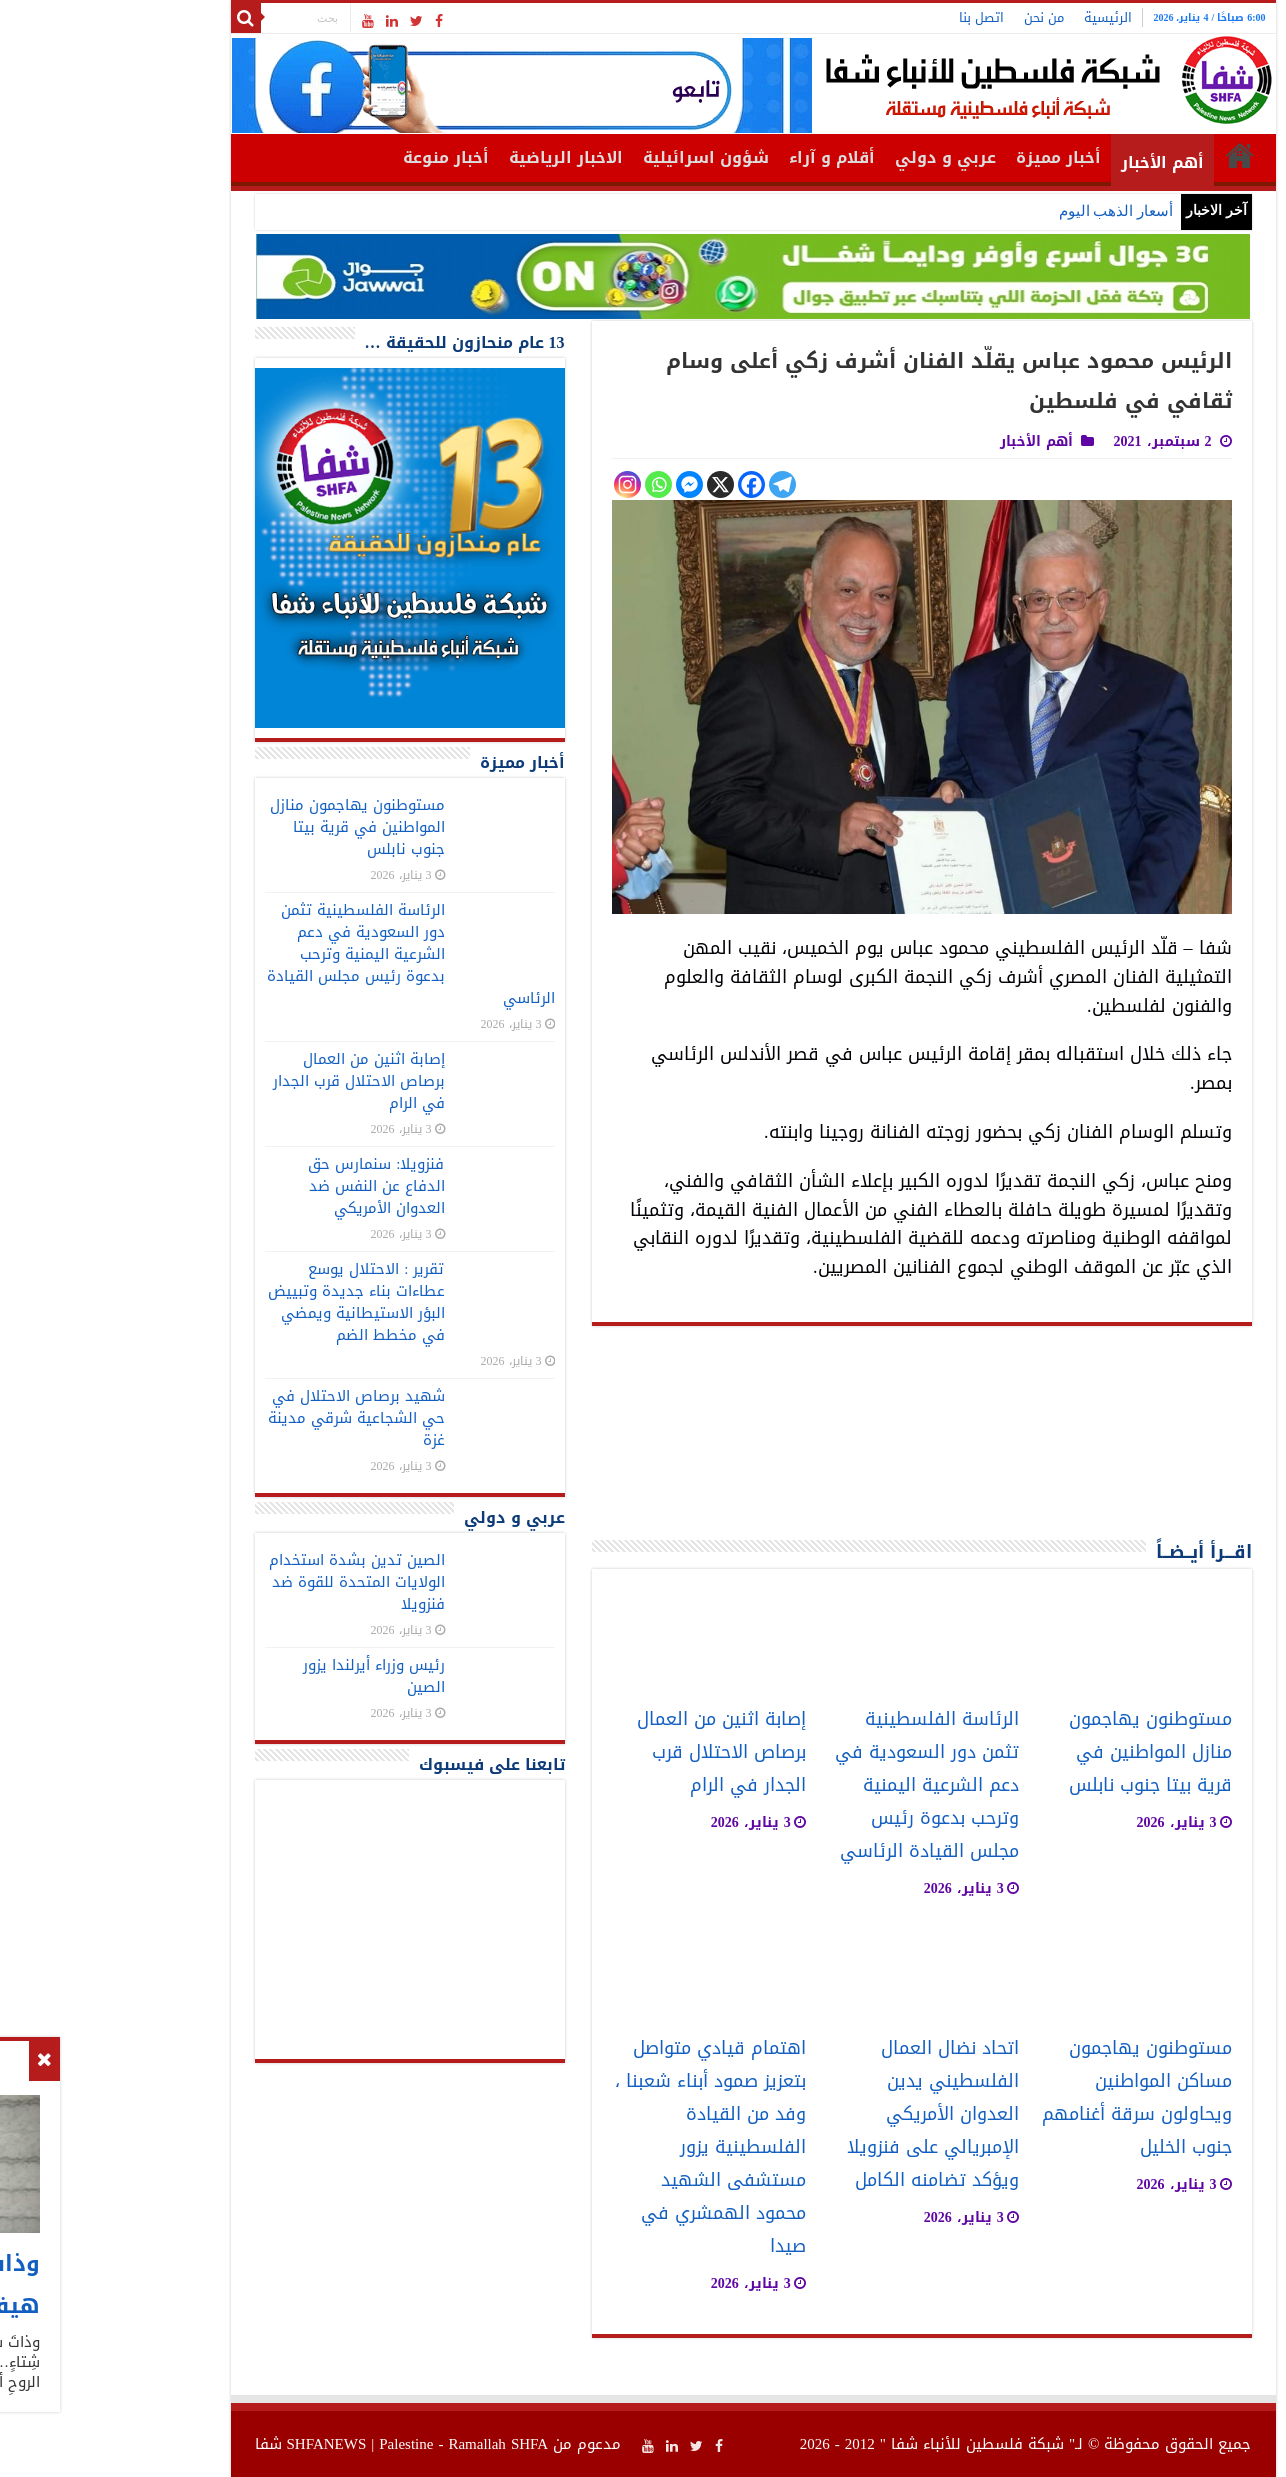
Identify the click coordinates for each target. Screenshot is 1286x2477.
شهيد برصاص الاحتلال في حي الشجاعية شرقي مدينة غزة (246, 1418)
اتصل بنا (871, 17)
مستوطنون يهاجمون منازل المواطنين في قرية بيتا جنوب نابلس (1040, 1752)
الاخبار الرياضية (456, 157)
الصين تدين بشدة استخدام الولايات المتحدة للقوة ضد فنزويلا (247, 1582)
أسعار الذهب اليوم (1006, 211)
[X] (610, 484)
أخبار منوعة (336, 157)
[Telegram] (672, 484)
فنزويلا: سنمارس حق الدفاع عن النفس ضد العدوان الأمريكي (266, 1186)
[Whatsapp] (548, 484)
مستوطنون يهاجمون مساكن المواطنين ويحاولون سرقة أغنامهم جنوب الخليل (1027, 2098)
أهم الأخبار (1052, 162)
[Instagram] (517, 484)
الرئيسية (998, 17)
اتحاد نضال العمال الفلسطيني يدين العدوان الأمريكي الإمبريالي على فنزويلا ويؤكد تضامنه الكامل (823, 2114)
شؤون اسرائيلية (596, 157)
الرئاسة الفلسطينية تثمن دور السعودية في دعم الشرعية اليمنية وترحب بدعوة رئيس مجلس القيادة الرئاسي (817, 1785)
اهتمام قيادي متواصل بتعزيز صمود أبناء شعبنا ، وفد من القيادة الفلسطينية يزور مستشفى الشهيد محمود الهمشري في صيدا (600, 2147)
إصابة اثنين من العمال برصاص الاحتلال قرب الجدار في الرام (611, 1752)
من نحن (934, 17)
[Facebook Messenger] (579, 484)
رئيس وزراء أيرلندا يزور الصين (264, 1676)
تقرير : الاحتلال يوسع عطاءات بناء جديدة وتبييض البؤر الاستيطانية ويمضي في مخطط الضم (246, 1302)
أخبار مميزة (948, 157)
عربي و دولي (835, 157)
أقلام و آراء (722, 157)
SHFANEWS (217, 2444)
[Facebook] (641, 484)
